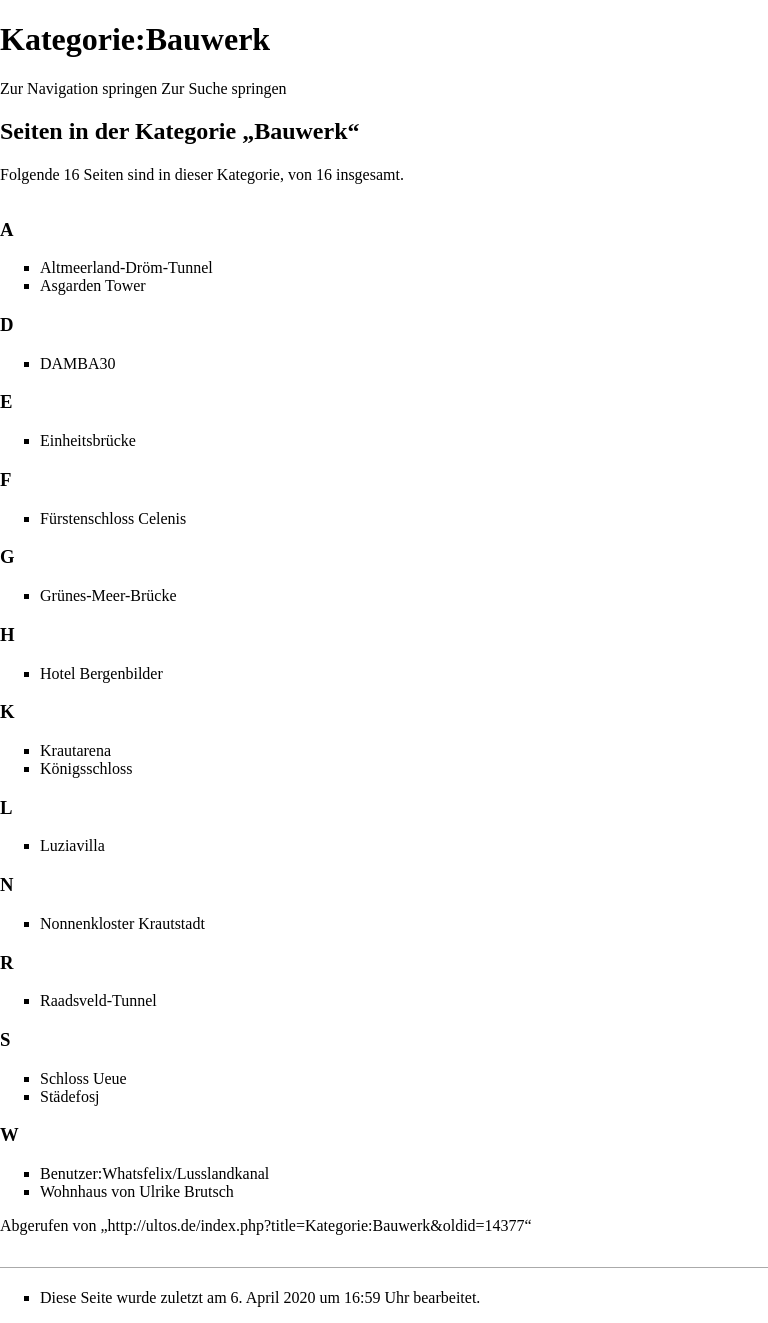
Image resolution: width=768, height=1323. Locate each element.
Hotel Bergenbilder (101, 673)
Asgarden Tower (93, 285)
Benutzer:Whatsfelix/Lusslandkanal (154, 1173)
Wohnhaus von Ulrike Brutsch (137, 1191)
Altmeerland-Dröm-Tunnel (126, 267)
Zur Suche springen (223, 88)
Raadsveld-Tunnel (98, 1000)
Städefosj (70, 1096)
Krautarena (75, 750)
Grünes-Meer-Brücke (108, 595)
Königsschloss (86, 768)
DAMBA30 (78, 363)
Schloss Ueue (83, 1078)
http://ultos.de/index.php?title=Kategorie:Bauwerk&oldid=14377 (316, 1225)
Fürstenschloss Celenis (113, 518)
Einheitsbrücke (88, 440)
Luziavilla (72, 845)
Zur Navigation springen (78, 88)
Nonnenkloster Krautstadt (122, 923)
